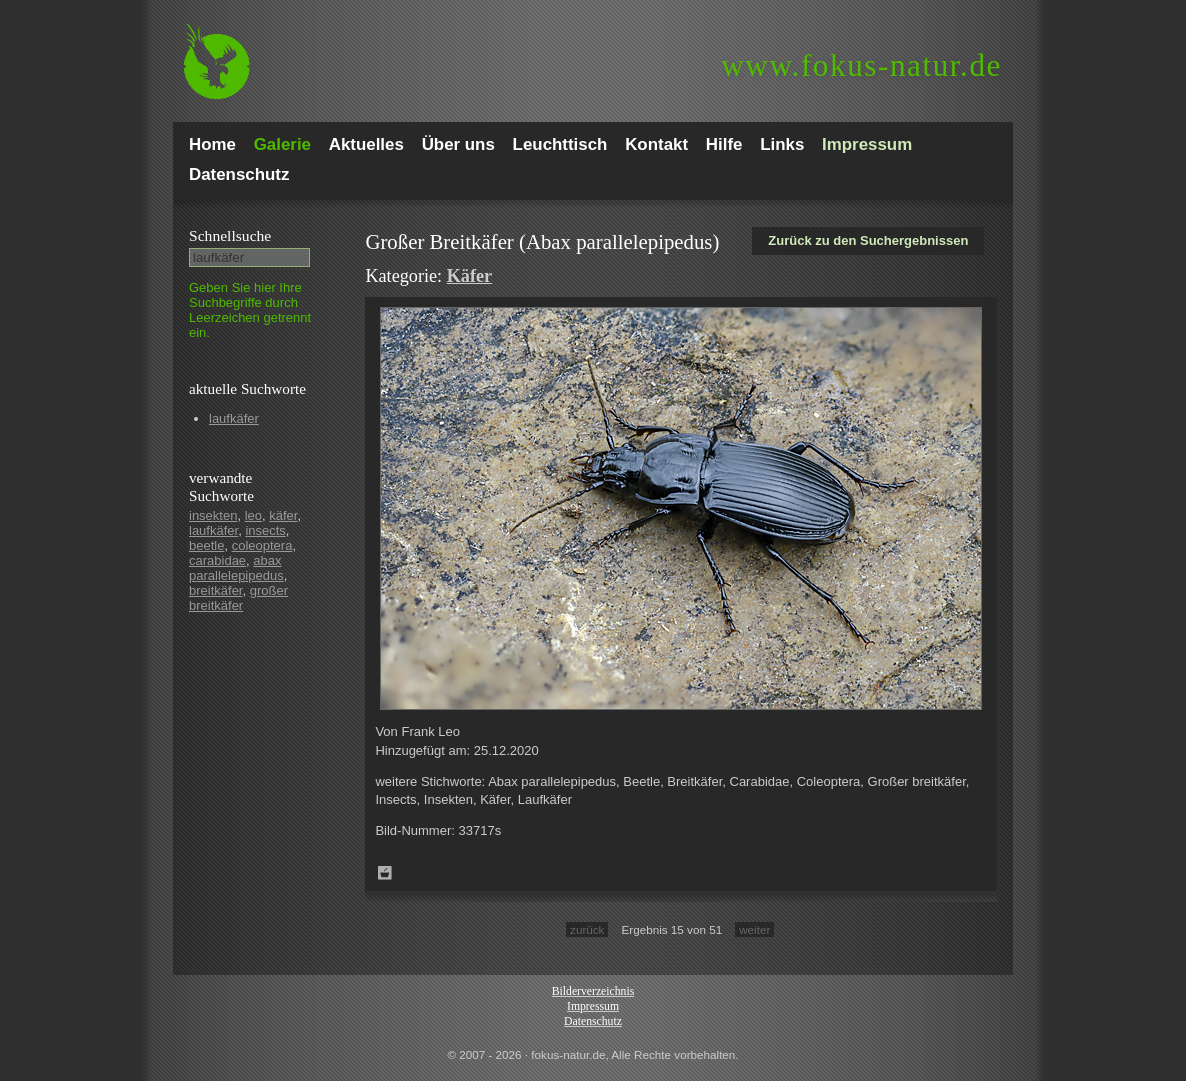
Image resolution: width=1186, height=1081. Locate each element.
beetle (206, 545)
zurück (587, 929)
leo (253, 515)
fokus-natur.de (861, 65)
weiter (754, 929)
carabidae (217, 560)
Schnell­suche (230, 235)
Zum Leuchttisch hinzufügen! (385, 873)
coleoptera (262, 545)
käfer (283, 515)
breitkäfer (215, 590)
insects (265, 530)
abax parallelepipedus (236, 568)
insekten (213, 515)
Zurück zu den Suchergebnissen (868, 240)
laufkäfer (234, 418)
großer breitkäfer (238, 598)
